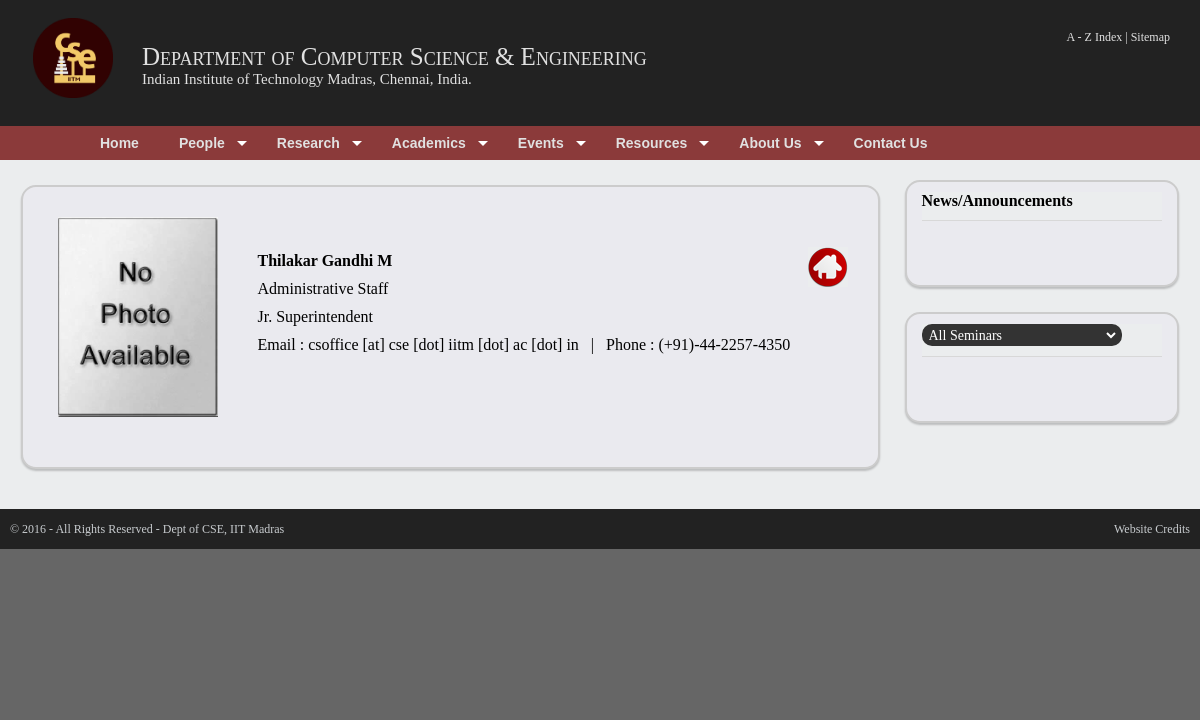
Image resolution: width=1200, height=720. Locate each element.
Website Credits (1152, 529)
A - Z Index (1095, 37)
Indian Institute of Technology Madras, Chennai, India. (307, 79)
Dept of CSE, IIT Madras (223, 529)
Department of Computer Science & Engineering (394, 56)
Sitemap (1150, 37)
